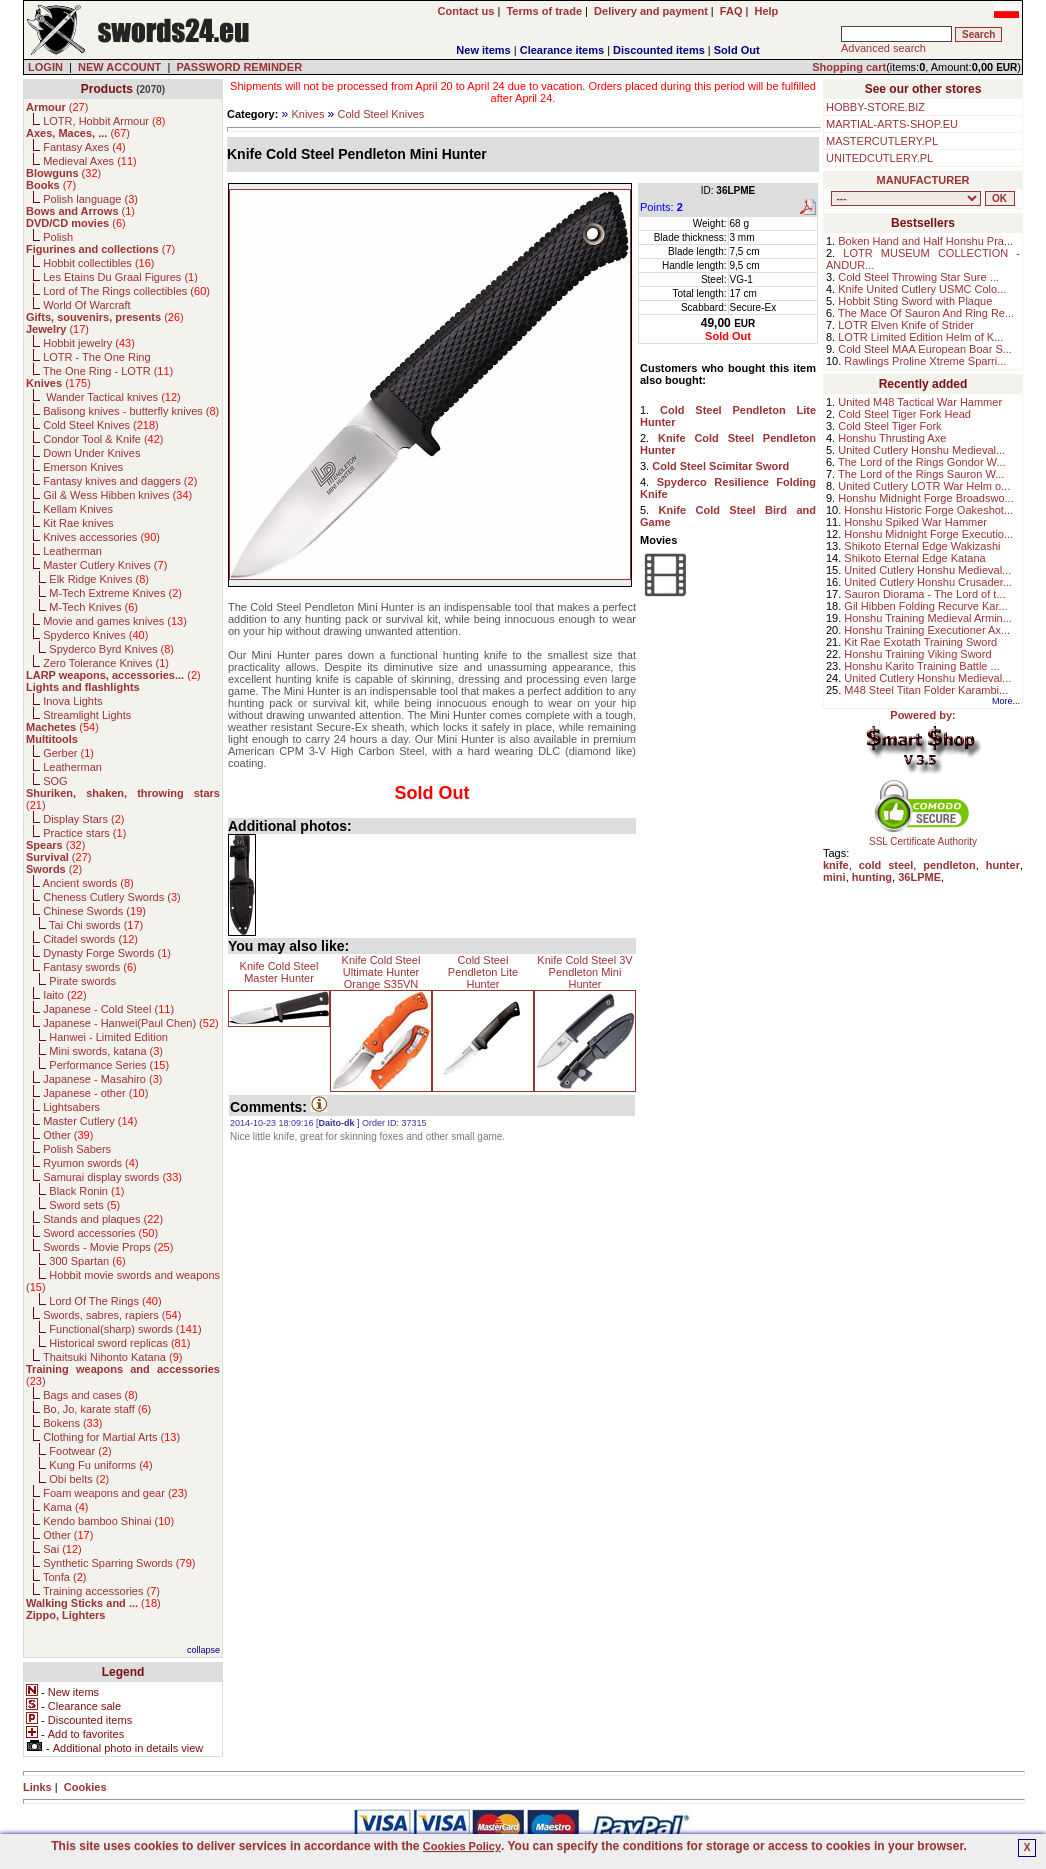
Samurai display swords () (112, 1177)
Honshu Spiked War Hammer (915, 522)
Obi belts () (79, 1479)
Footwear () (80, 1451)
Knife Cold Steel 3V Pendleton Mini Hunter (584, 972)
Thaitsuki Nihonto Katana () (112, 1357)
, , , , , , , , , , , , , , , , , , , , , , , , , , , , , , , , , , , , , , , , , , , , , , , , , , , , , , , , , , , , (906, 198)
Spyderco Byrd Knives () (111, 649)
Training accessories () (101, 1591)
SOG (55, 781)
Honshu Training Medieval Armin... (928, 618)
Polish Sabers (77, 1149)
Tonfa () (64, 1577)
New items (483, 50)
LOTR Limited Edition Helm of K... (920, 337)
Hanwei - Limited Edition (108, 1037)
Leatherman (72, 551)
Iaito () (64, 995)
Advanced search (883, 48)
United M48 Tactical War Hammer (920, 402)
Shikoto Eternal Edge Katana (914, 558)
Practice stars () (84, 833)
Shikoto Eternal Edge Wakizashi (922, 546)
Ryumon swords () (90, 1163)
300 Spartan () (87, 1261)
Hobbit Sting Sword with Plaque (915, 301)
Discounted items (659, 50)
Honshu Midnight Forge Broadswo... (925, 498)
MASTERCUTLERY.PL (882, 141)
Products (107, 89)
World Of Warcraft (86, 305)
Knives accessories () (101, 537)
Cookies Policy (462, 1846)
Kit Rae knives (78, 523)
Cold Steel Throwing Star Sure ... (918, 277)
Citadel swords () (90, 939)
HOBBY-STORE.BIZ (875, 107)
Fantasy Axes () (84, 147)
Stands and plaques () (103, 1219)
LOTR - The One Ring (96, 357)
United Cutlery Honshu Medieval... (921, 450)
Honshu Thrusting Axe (892, 438)
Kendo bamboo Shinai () (108, 1521)
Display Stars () (83, 819)
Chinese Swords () (94, 911)
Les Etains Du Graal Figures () (120, 277)
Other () (68, 1135)
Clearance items (562, 50)
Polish (58, 237)
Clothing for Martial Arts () (111, 1437)
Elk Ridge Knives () (99, 579)
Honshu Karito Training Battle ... (921, 666)
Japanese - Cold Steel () (108, 1009)
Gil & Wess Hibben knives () (117, 495)
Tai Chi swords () (96, 925)
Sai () (62, 1549)
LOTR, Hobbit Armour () (104, 121)
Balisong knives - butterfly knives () (131, 411)
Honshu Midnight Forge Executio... (928, 534)
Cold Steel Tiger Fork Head (904, 414)
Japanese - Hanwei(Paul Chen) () (131, 1023)
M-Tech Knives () (93, 607)
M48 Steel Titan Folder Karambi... (926, 690)
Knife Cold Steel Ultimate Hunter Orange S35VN (381, 972)
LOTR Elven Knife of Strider (906, 325)
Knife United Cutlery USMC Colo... (922, 289)
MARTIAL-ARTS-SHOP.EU (892, 124)
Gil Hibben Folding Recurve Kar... (925, 606)
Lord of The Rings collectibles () (126, 291)
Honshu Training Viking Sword (917, 654)
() (57, 107)
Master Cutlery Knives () (105, 565)
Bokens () (72, 1423)
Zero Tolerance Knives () (106, 663)
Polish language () (90, 199)
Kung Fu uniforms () (100, 1465)
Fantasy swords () (90, 967)
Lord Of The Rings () (105, 1301)
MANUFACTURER (923, 180)
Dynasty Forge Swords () (107, 953)
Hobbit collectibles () (98, 263)
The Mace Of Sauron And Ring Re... (926, 313)
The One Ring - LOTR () (108, 371)
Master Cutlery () (90, 1121)
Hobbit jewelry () (89, 343)
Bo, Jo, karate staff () (97, 1409)
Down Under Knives (91, 453)
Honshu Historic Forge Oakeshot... (928, 510)
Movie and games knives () (115, 621)
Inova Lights (72, 701)
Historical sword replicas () (119, 1343)
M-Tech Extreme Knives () (115, 593)
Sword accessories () (100, 1233)
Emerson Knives (83, 467)
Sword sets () (84, 1205)
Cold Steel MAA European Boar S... (925, 349)
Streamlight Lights (87, 715)
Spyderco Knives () (95, 635)
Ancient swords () (88, 883)
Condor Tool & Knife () (103, 439)
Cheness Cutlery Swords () (112, 897)
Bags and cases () (90, 1395)
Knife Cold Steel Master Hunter (279, 972)
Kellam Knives (78, 509)
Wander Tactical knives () (112, 397)
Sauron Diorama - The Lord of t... (924, 594)
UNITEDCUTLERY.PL (879, 158)
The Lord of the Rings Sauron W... (921, 474)
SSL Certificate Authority (923, 837)
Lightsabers (71, 1107)
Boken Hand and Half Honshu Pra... (925, 241)
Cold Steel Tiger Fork (889, 426)
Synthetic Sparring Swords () (119, 1563)
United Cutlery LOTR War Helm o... (924, 486)
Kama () (65, 1507)
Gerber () (68, 753)
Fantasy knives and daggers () (120, 481)
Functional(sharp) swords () (125, 1329)
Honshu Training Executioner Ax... (927, 630)
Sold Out (737, 50)
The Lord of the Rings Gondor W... (922, 462)
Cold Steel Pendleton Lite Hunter (483, 972)
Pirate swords (82, 981)
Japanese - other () (95, 1093)
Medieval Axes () (90, 161)
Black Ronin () (86, 1191)
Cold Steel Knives (381, 114)
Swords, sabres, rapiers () (112, 1315)
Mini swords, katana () (106, 1051)
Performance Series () (109, 1065)
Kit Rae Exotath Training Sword (920, 642)
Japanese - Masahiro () (102, 1079)
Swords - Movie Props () (108, 1247)
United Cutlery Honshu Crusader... (928, 582)
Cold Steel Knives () (101, 425)
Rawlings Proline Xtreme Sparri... (925, 361)
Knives (307, 114)
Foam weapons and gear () (115, 1493)
